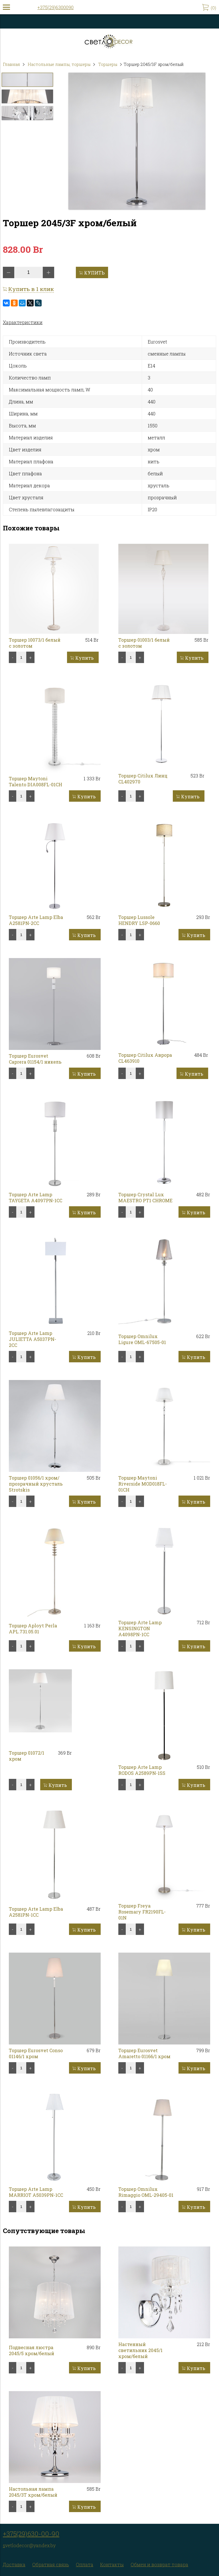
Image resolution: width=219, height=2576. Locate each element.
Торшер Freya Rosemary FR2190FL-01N (142, 1912)
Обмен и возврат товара (159, 2564)
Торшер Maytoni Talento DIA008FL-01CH (35, 781)
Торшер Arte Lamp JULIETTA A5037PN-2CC (32, 1339)
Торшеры (107, 64)
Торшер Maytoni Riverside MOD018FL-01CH (142, 1484)
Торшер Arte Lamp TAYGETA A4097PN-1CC (35, 1197)
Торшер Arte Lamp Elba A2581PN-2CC (36, 920)
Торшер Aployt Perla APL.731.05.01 (33, 1629)
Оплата (84, 2564)
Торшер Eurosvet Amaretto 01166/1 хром (144, 2053)
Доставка (14, 2564)
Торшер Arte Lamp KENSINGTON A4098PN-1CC (140, 1628)
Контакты (112, 2564)
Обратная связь (50, 2564)
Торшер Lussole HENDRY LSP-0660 (139, 920)
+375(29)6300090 (55, 7)
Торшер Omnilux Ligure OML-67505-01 (142, 1339)
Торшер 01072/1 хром (26, 1756)
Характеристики (22, 322)
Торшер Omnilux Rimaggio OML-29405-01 (145, 2192)
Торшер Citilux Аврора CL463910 (145, 1058)
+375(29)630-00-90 (31, 2533)
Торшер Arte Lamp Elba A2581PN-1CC (36, 1912)
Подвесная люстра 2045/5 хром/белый (31, 2350)
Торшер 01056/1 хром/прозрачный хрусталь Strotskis (36, 1484)
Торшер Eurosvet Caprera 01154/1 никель (35, 1059)
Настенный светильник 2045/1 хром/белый (140, 2350)
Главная (11, 64)
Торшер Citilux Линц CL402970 (142, 779)
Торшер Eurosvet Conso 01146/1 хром (36, 2053)
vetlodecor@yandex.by (30, 2545)
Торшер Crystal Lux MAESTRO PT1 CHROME (145, 1197)
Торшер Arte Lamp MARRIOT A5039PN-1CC (36, 2192)
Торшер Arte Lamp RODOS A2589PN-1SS (141, 1770)
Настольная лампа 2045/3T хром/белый (33, 2492)
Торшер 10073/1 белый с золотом (34, 643)
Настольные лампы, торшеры (59, 64)
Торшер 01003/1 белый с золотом (144, 643)
